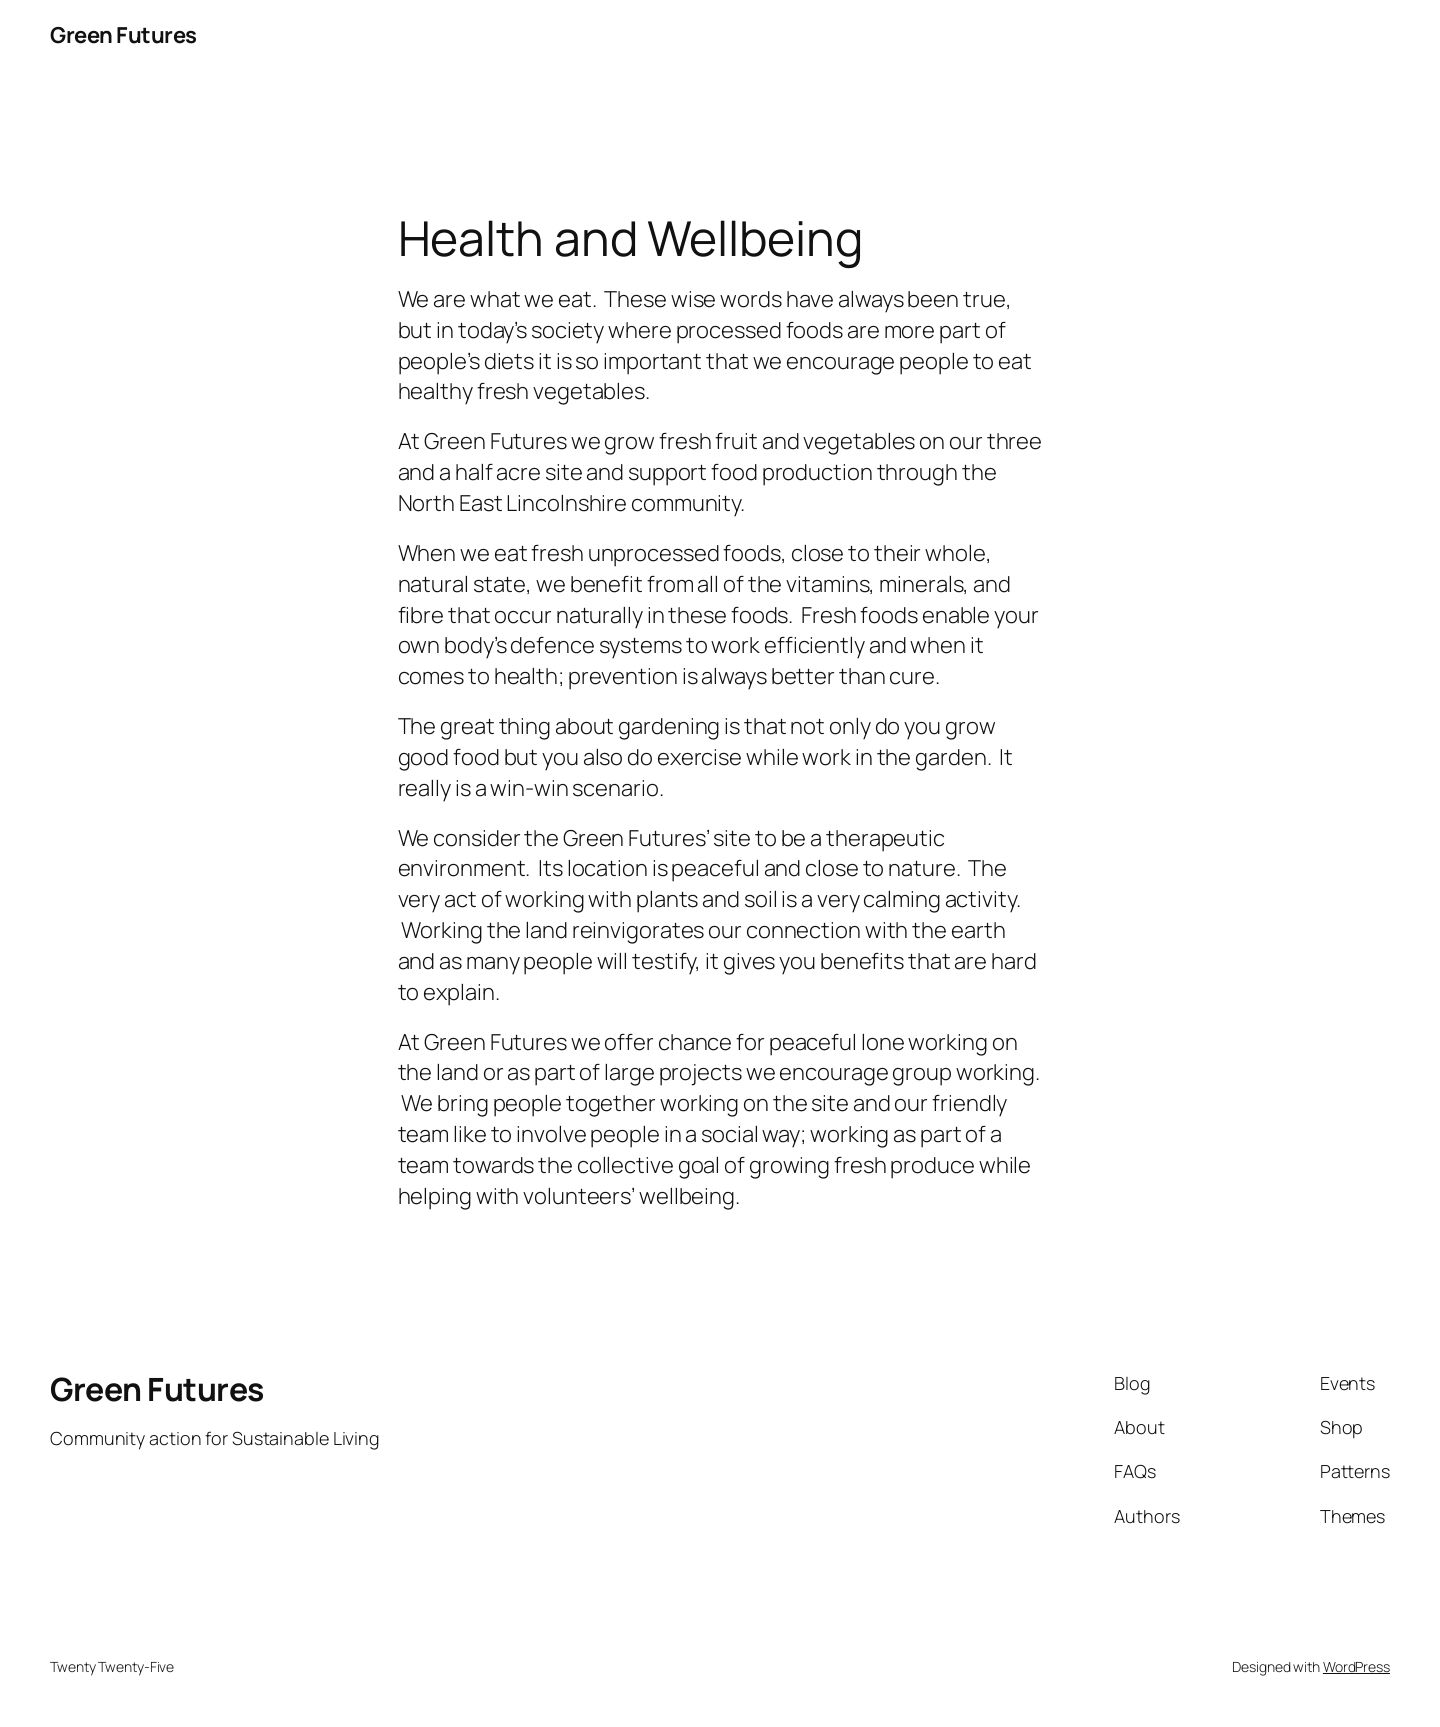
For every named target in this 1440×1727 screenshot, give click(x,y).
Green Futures (123, 35)
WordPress (1356, 1666)
